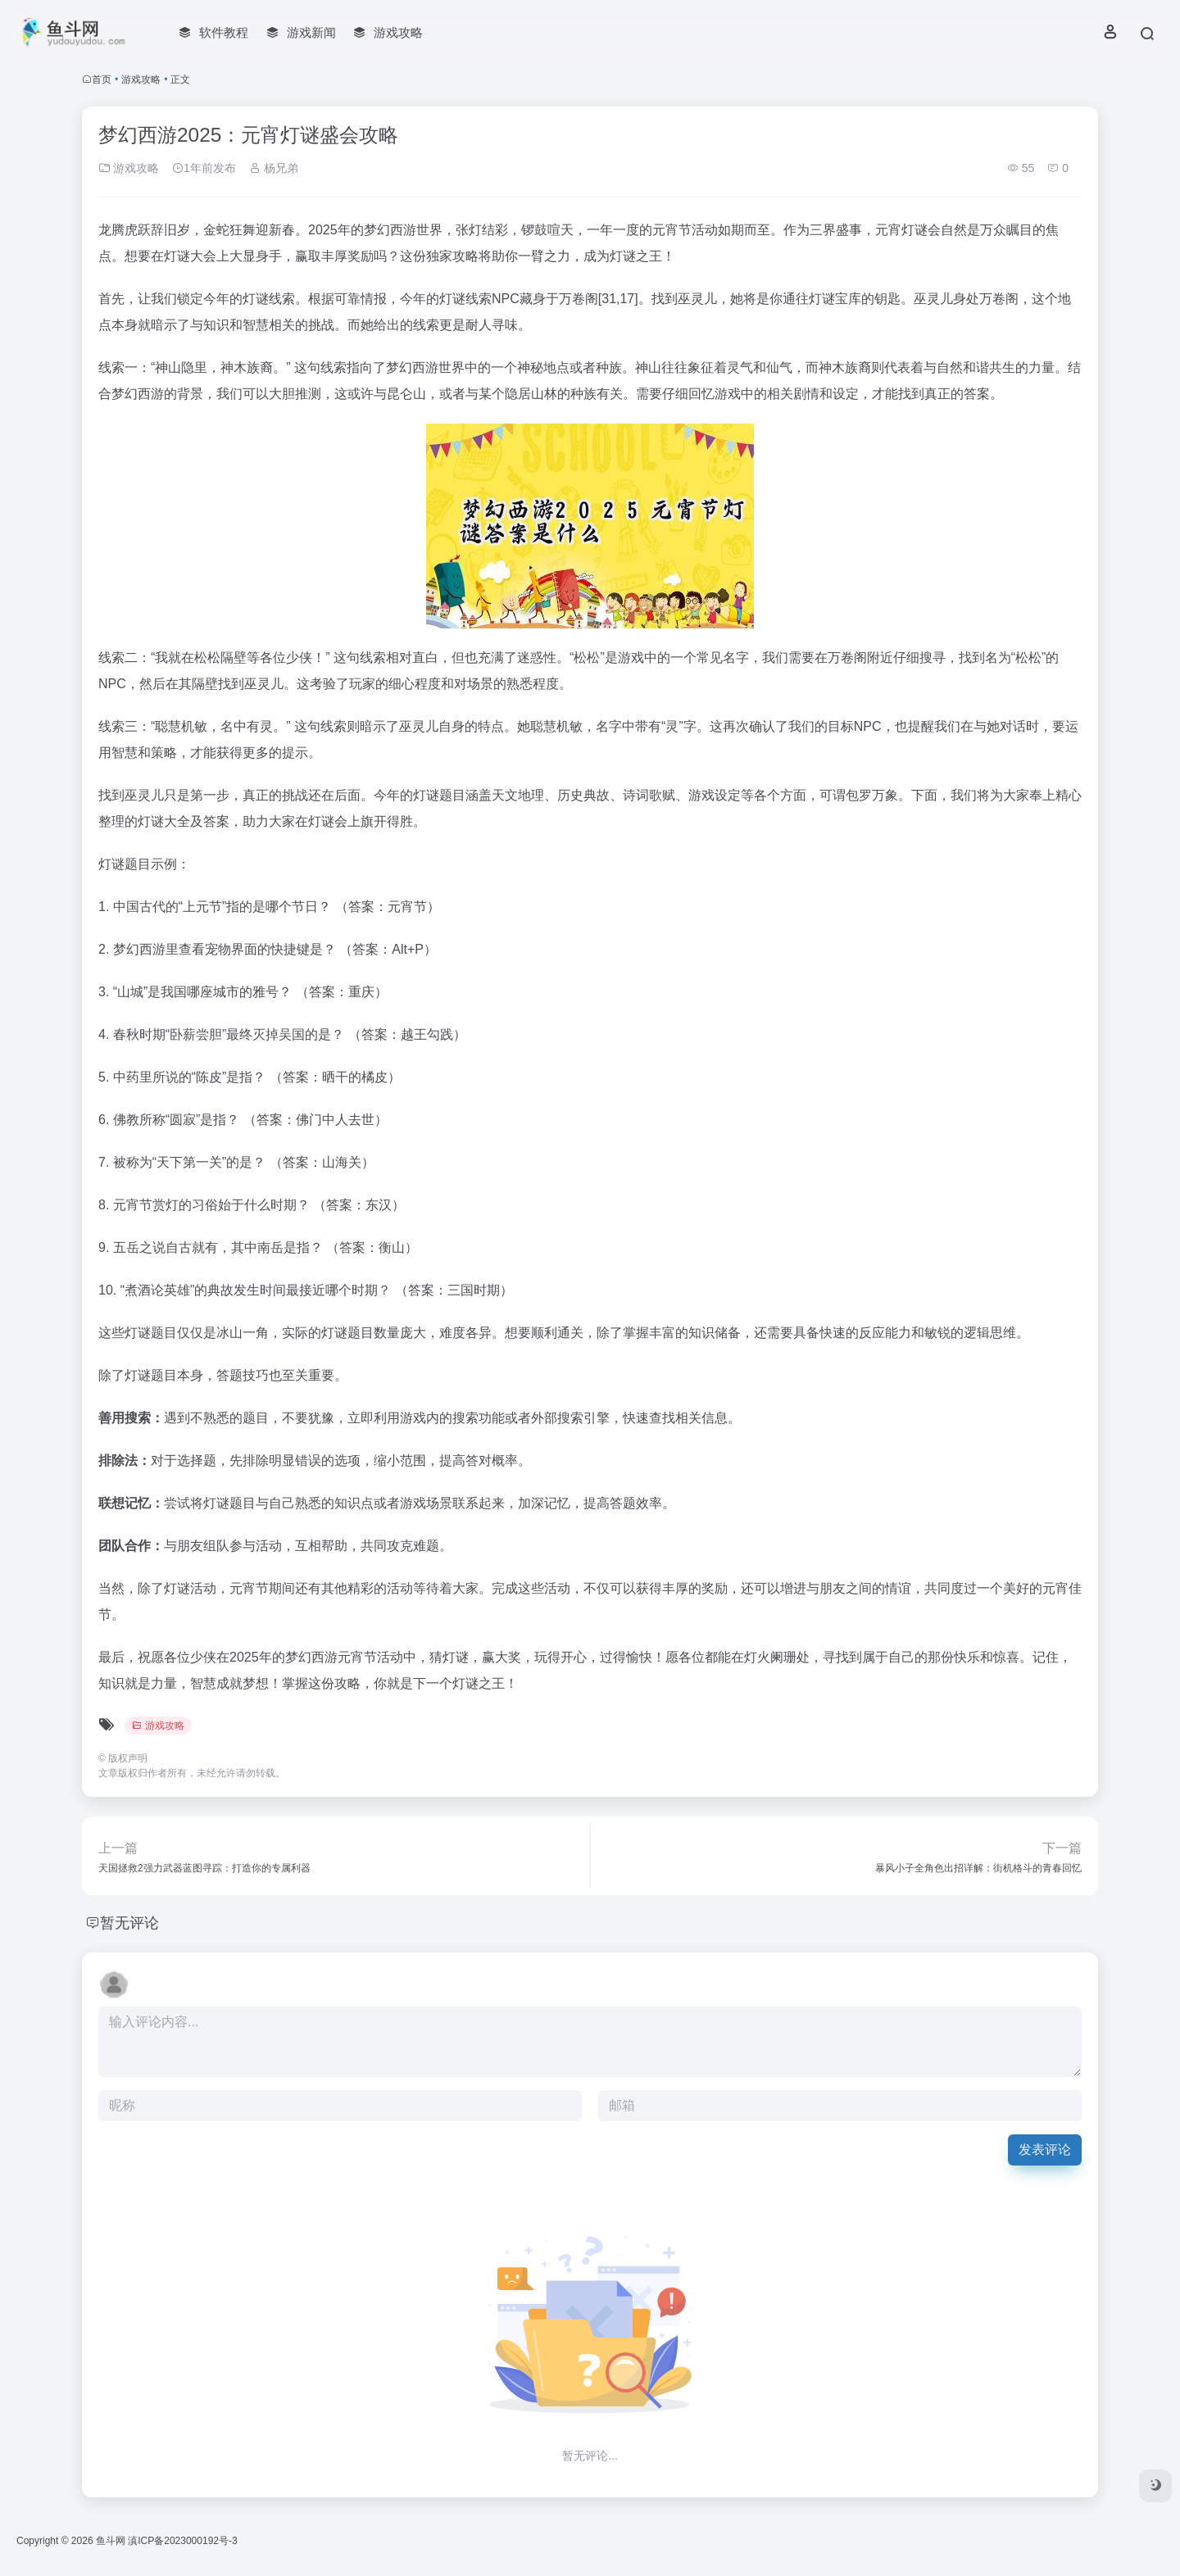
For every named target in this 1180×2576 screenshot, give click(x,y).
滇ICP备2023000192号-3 (182, 2541)
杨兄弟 (273, 168)
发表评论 (1045, 2149)
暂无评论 (129, 1923)
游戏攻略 (141, 79)
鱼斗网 (110, 2541)
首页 (101, 79)
